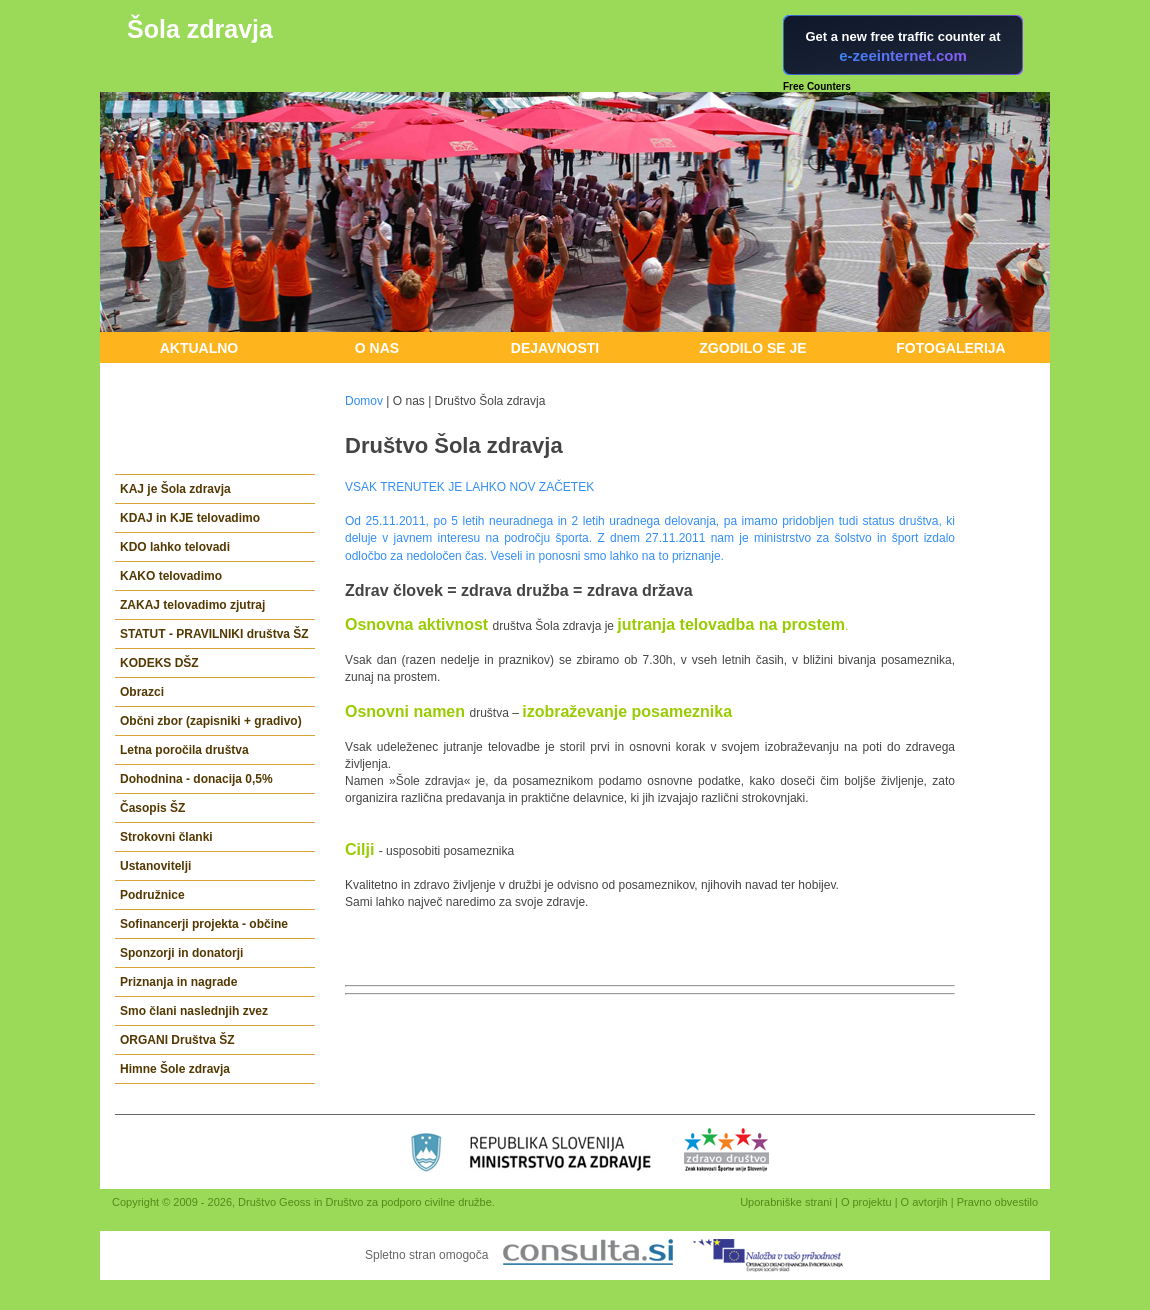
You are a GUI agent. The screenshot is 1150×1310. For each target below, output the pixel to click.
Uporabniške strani (786, 1202)
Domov (364, 401)
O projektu (866, 1202)
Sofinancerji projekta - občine (204, 924)
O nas (377, 348)
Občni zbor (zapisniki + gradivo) (211, 721)
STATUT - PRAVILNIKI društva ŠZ (214, 634)
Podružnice (152, 895)
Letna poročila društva (184, 750)
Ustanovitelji (155, 866)
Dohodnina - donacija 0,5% (196, 779)
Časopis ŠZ (152, 808)
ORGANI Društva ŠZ (177, 1040)
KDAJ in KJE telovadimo (190, 518)
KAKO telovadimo (171, 576)
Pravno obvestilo (997, 1202)
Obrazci (142, 692)
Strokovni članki (166, 837)
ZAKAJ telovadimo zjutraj (192, 605)
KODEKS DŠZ (159, 663)
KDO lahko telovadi (175, 547)
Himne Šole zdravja (175, 1069)
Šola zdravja (200, 29)
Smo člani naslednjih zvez (194, 1011)
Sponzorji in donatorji (181, 953)
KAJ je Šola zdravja (175, 489)
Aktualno (199, 348)
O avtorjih (924, 1202)
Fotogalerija (950, 348)
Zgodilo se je (752, 348)
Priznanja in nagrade (178, 982)
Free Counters (817, 86)
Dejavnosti (555, 348)
